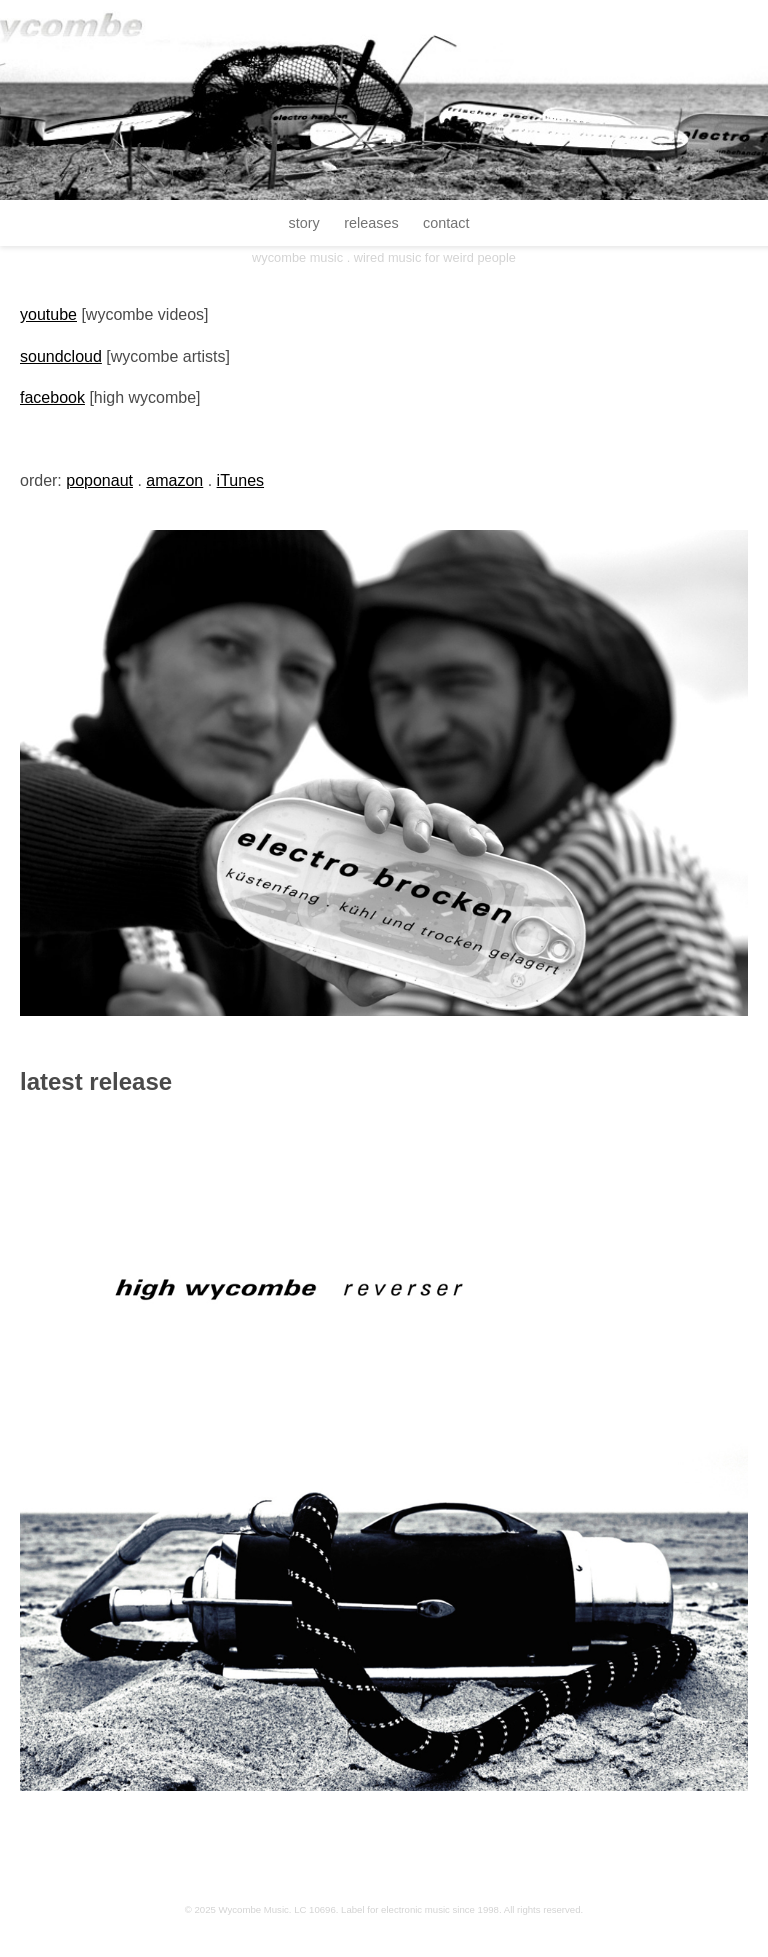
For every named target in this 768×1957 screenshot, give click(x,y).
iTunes (240, 480)
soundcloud (61, 356)
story (304, 223)
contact (446, 223)
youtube (48, 314)
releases (371, 223)
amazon (174, 480)
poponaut (99, 480)
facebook (52, 397)
